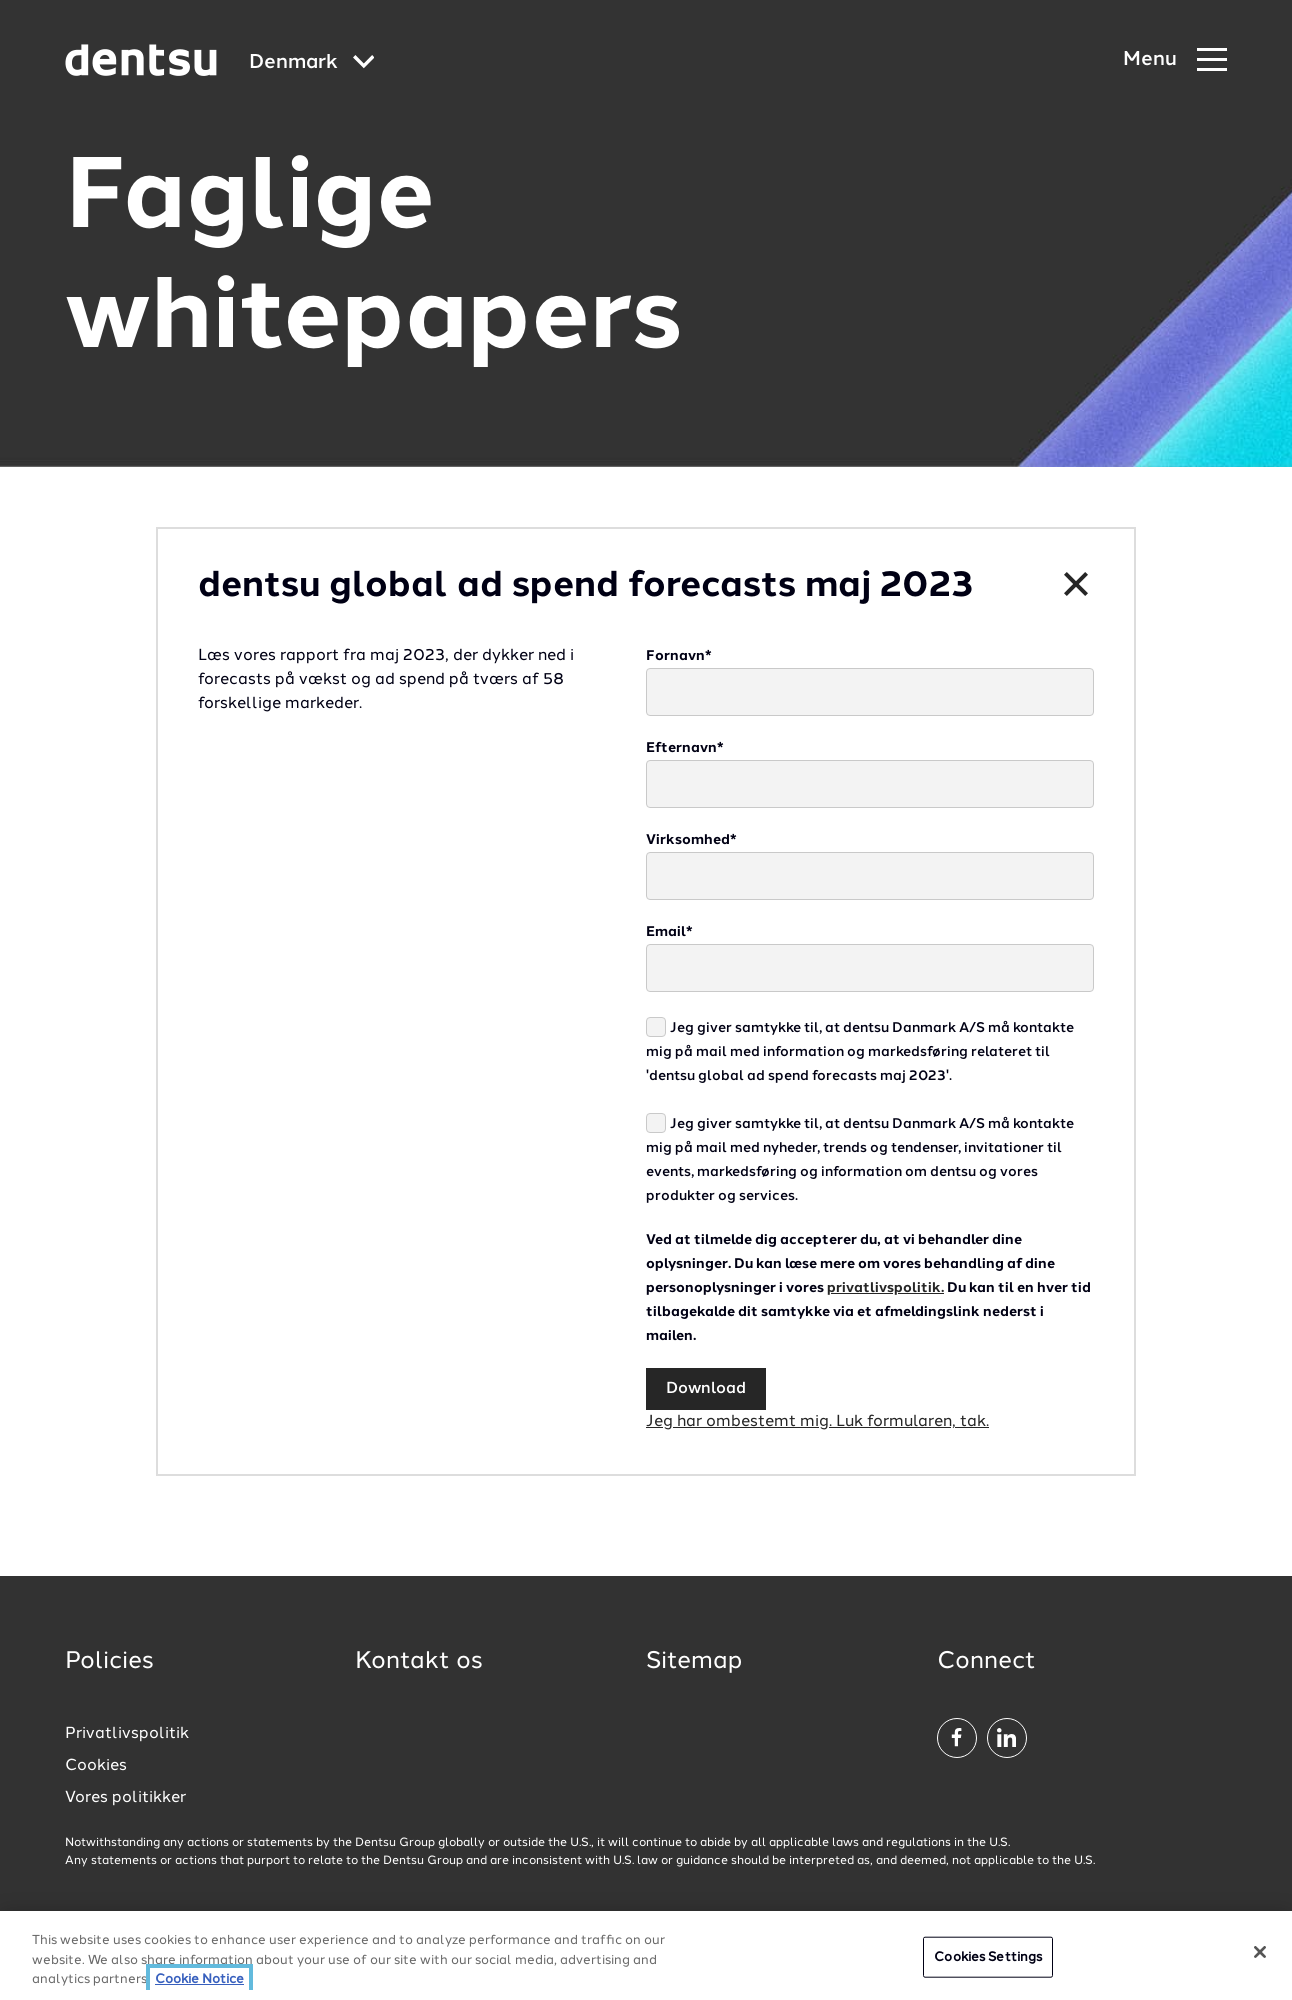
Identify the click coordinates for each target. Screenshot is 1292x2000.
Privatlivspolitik (127, 1734)
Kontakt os (419, 1662)
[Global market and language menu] (312, 63)
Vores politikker (125, 1798)
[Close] (1260, 1965)
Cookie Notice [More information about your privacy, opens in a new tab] (199, 1992)
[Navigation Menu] (1175, 60)
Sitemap (694, 1662)
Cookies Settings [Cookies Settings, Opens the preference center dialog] (988, 1969)
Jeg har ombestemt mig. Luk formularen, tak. (817, 1422)
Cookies (96, 1766)
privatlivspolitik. (885, 1288)
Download (706, 1389)
